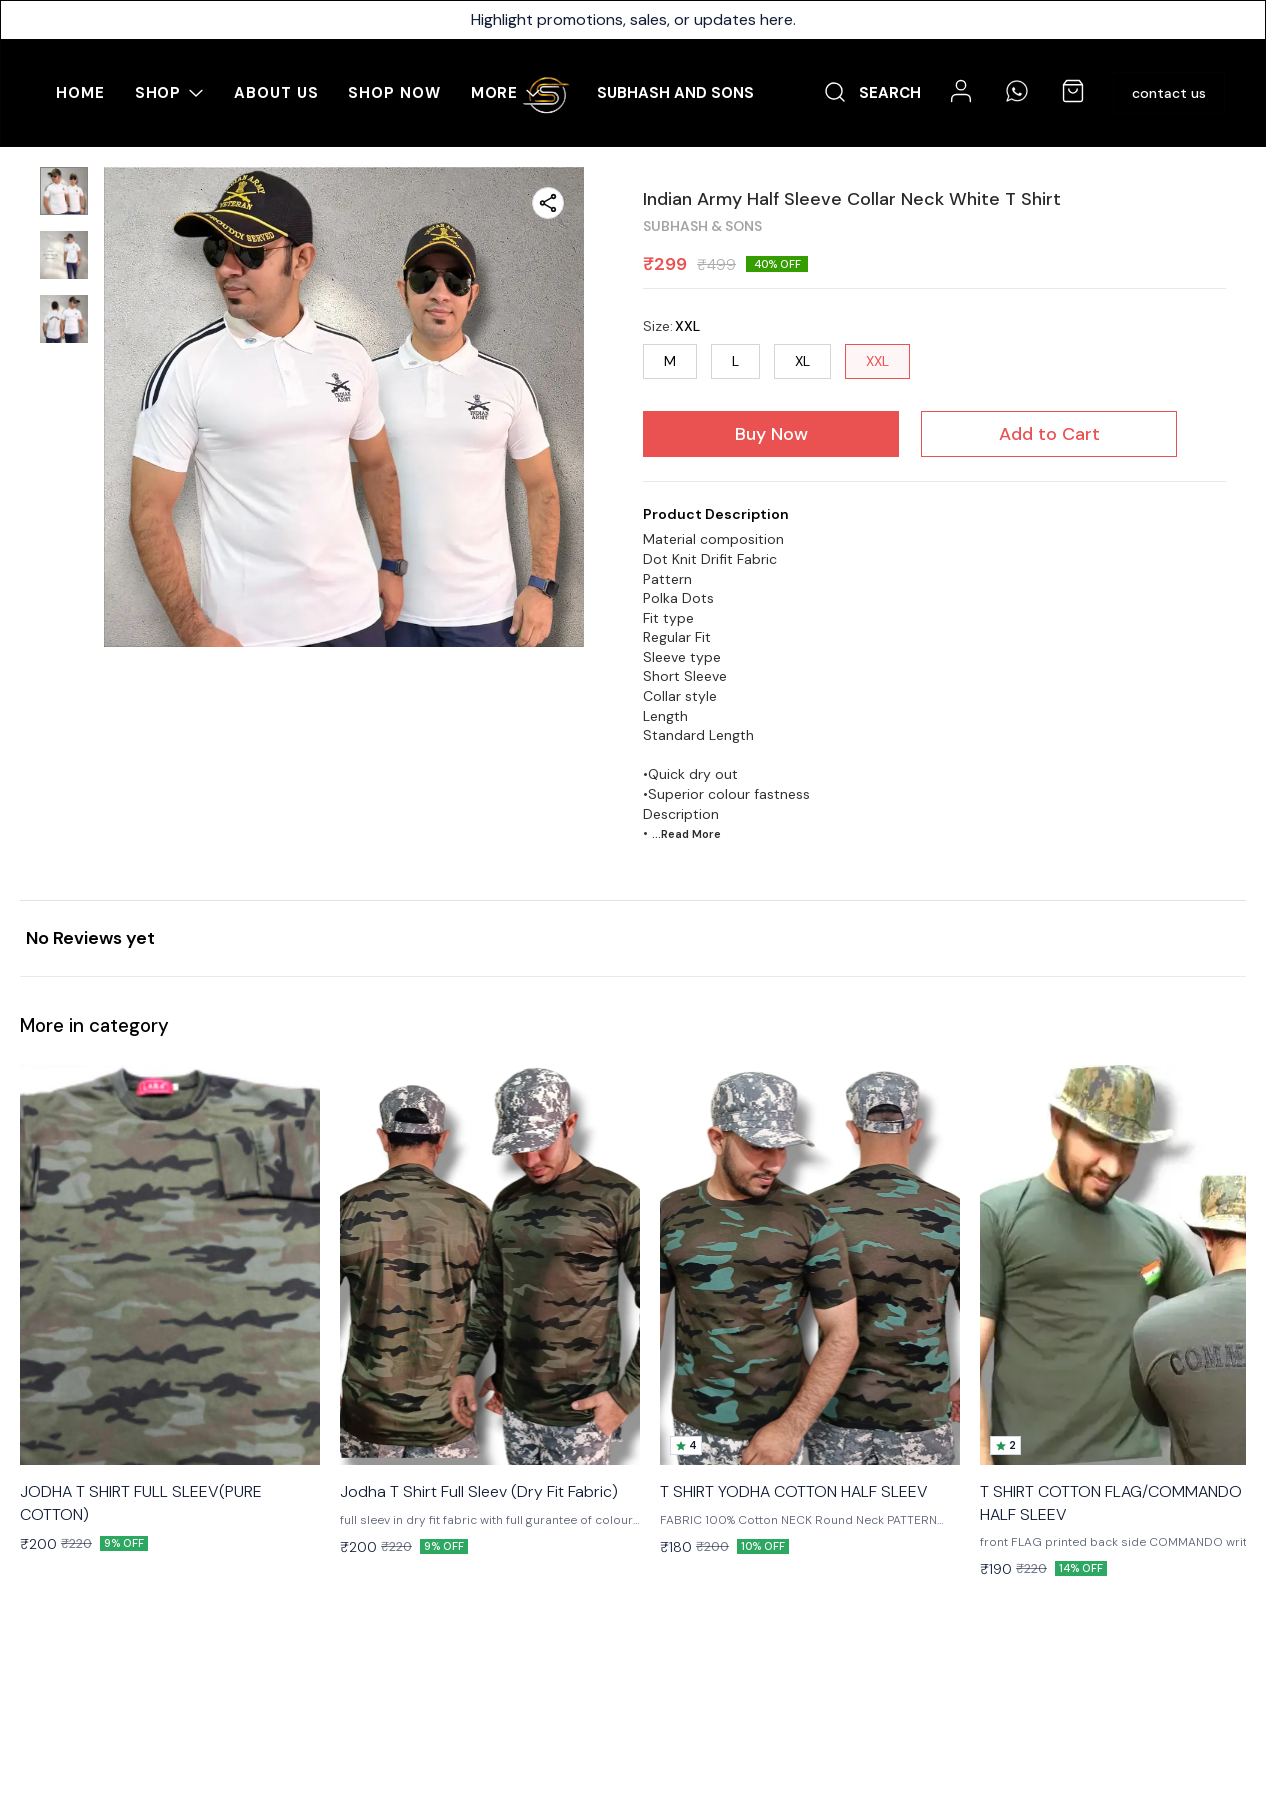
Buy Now (771, 434)
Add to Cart (1049, 434)
